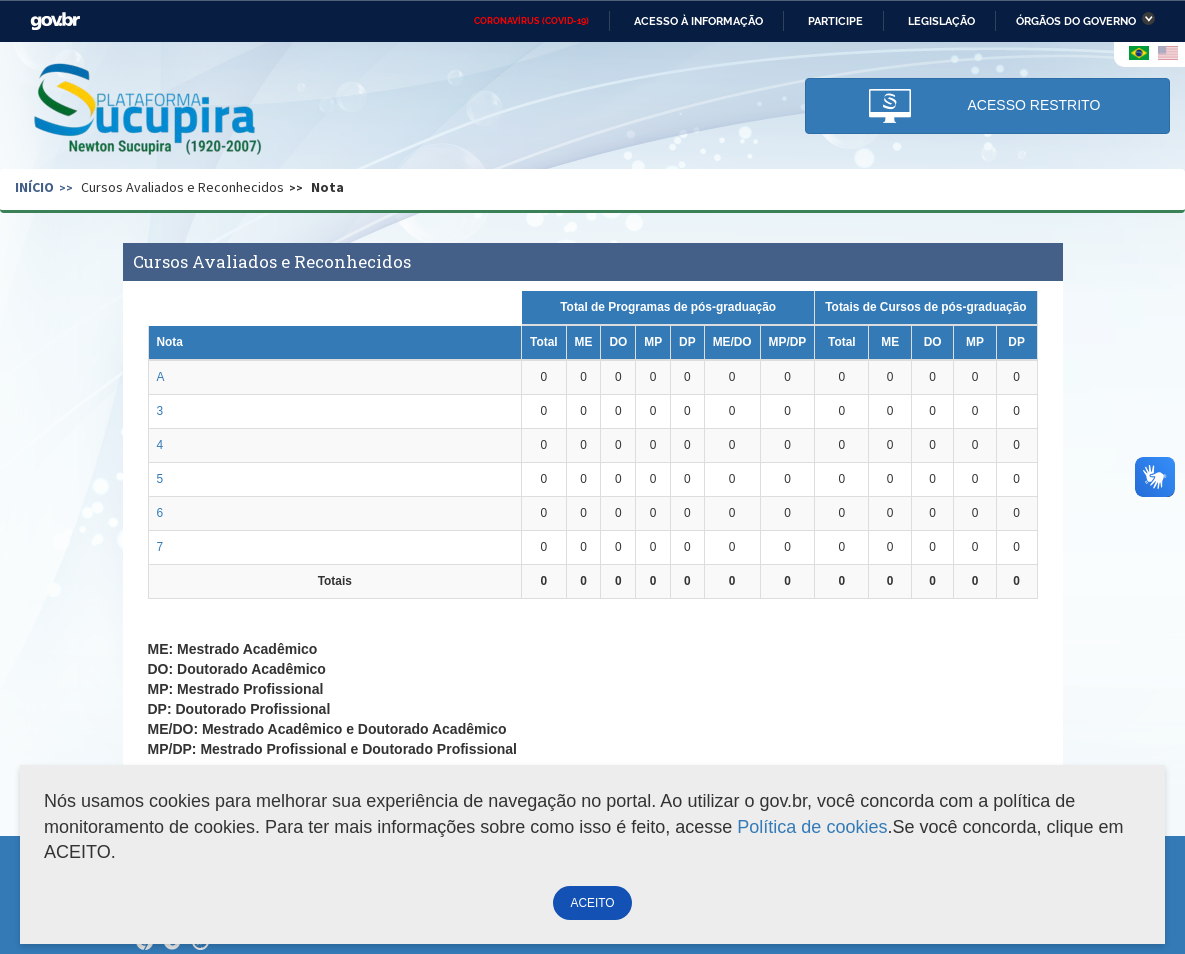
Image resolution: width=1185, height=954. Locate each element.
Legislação (941, 21)
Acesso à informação (698, 21)
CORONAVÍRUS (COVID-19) (531, 21)
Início (34, 187)
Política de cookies (812, 827)
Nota (327, 187)
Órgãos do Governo (1076, 21)
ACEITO (592, 903)
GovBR (55, 21)
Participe (835, 21)
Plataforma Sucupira (149, 111)
